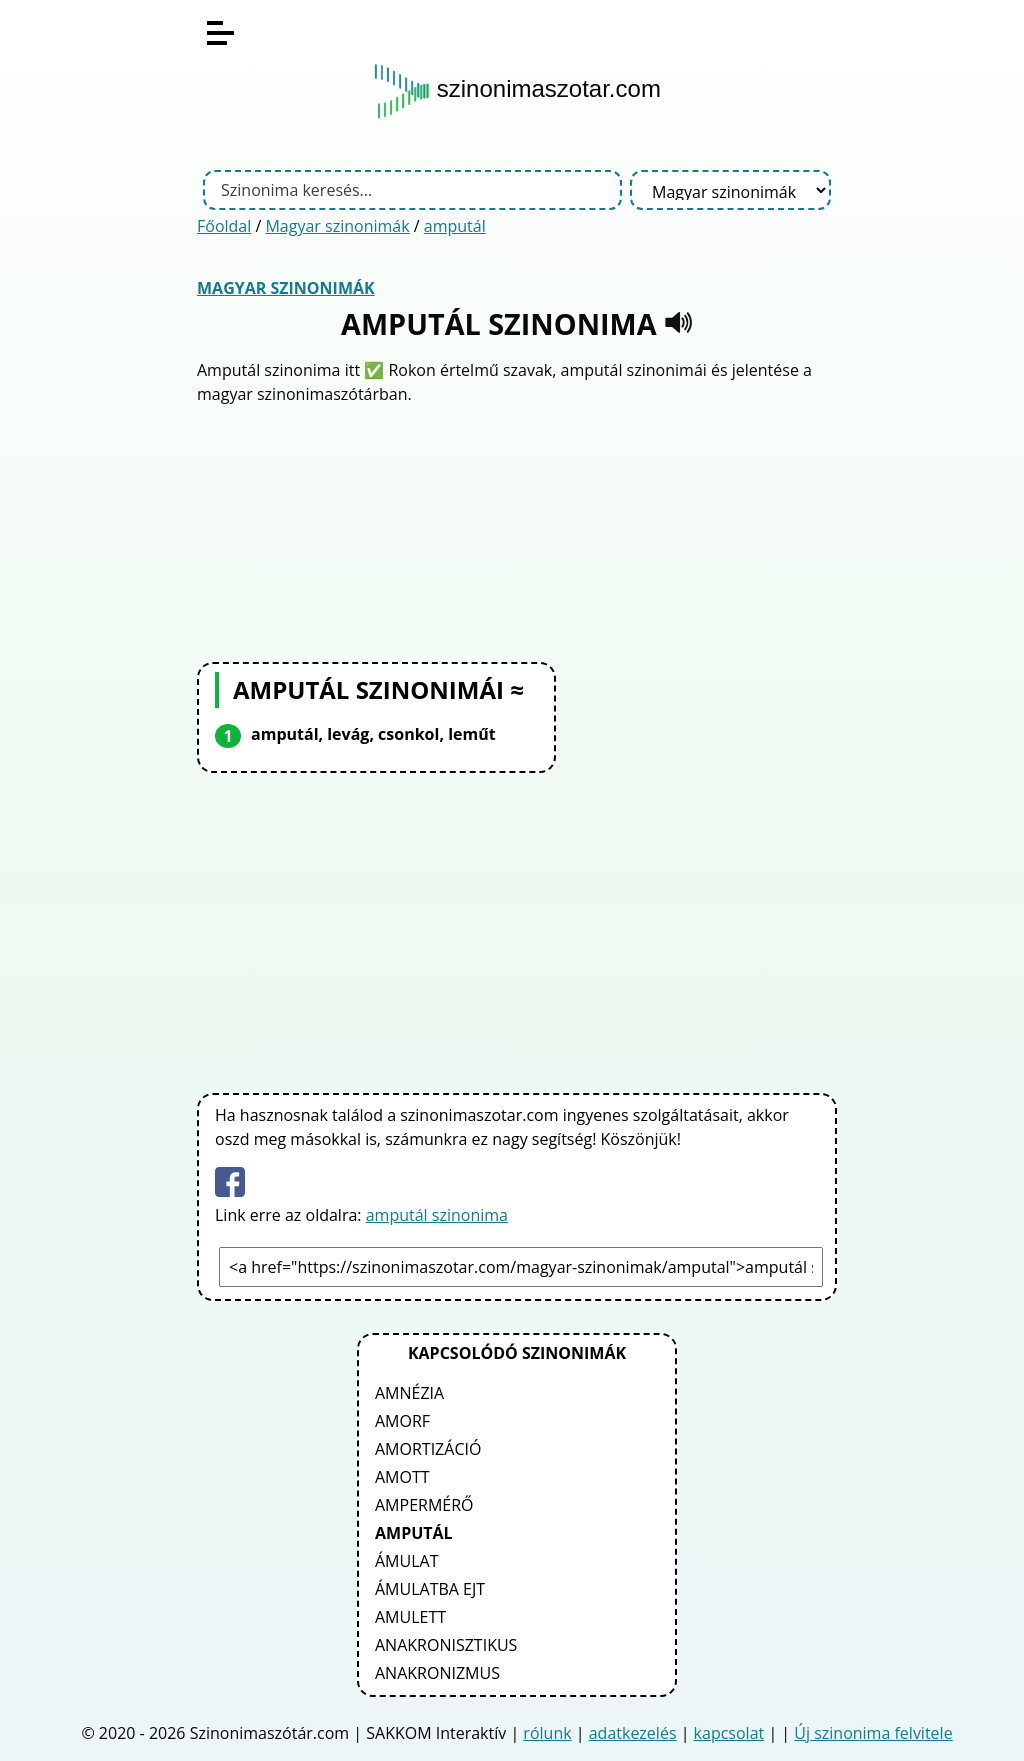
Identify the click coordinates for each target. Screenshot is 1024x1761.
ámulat (406, 1561)
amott (402, 1477)
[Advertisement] (517, 531)
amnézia (409, 1393)
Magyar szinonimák (337, 226)
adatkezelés (633, 1733)
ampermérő (424, 1505)
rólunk (547, 1733)
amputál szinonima (437, 1215)
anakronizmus (437, 1673)
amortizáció (428, 1449)
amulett (410, 1617)
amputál (455, 226)
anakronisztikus (446, 1645)
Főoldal (224, 226)
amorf (402, 1421)
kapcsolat (729, 1733)
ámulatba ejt (430, 1589)
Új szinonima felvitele (873, 1733)
